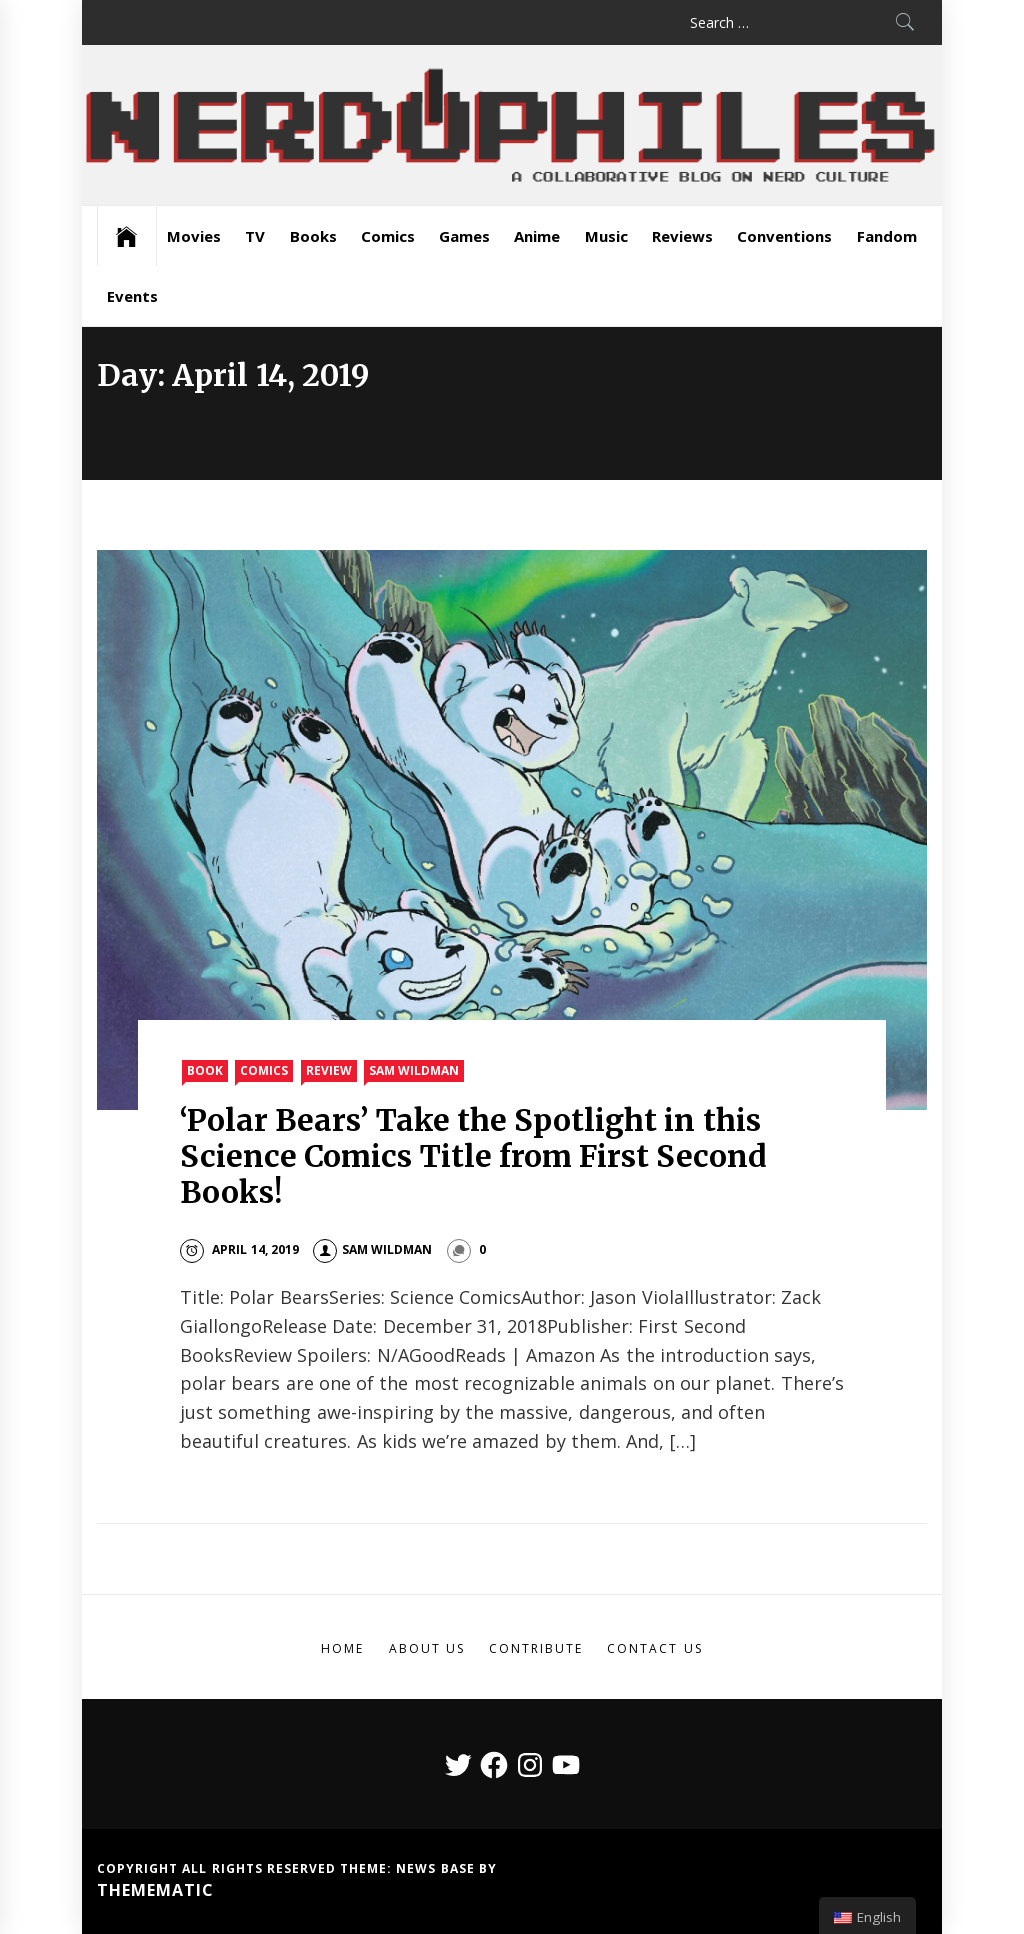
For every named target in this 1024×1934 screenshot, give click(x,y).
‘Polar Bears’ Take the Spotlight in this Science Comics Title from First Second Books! (474, 1156)
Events (132, 296)
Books (313, 236)
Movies (194, 236)
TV (255, 236)
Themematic (155, 1890)
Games (464, 236)
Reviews (682, 236)
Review (329, 1070)
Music (606, 236)
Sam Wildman (414, 1070)
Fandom (887, 236)
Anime (537, 236)
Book (205, 1070)
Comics (388, 236)
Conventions (784, 236)
